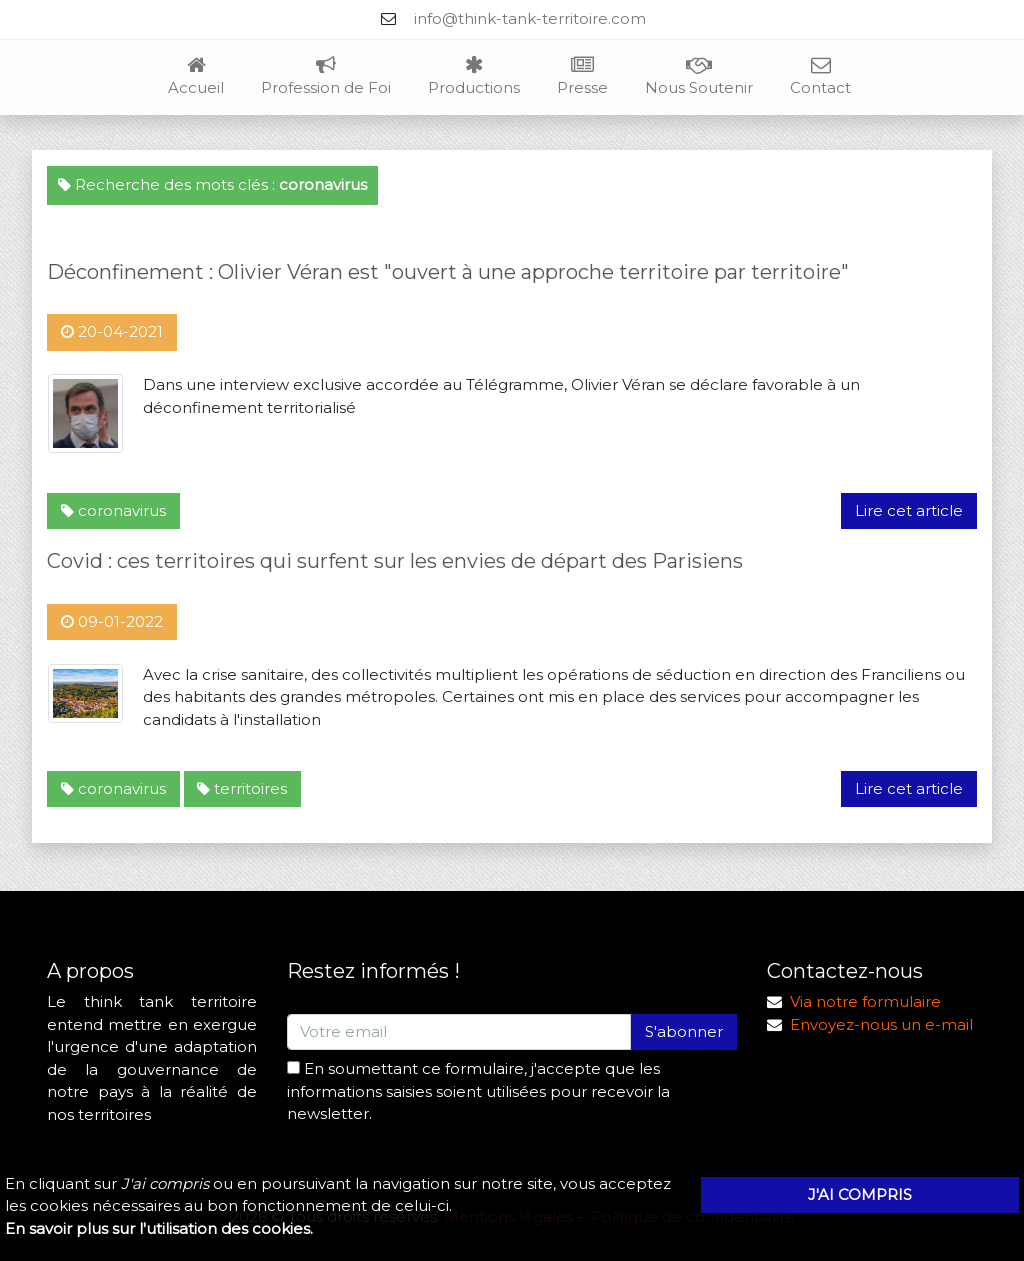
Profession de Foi (326, 77)
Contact (820, 77)
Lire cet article (909, 510)
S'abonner (684, 1031)
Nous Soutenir (699, 77)
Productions (474, 77)
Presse (582, 77)
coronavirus (113, 510)
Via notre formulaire (865, 1001)
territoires (242, 788)
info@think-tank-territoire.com (530, 18)
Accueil (196, 77)
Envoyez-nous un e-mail (881, 1024)
